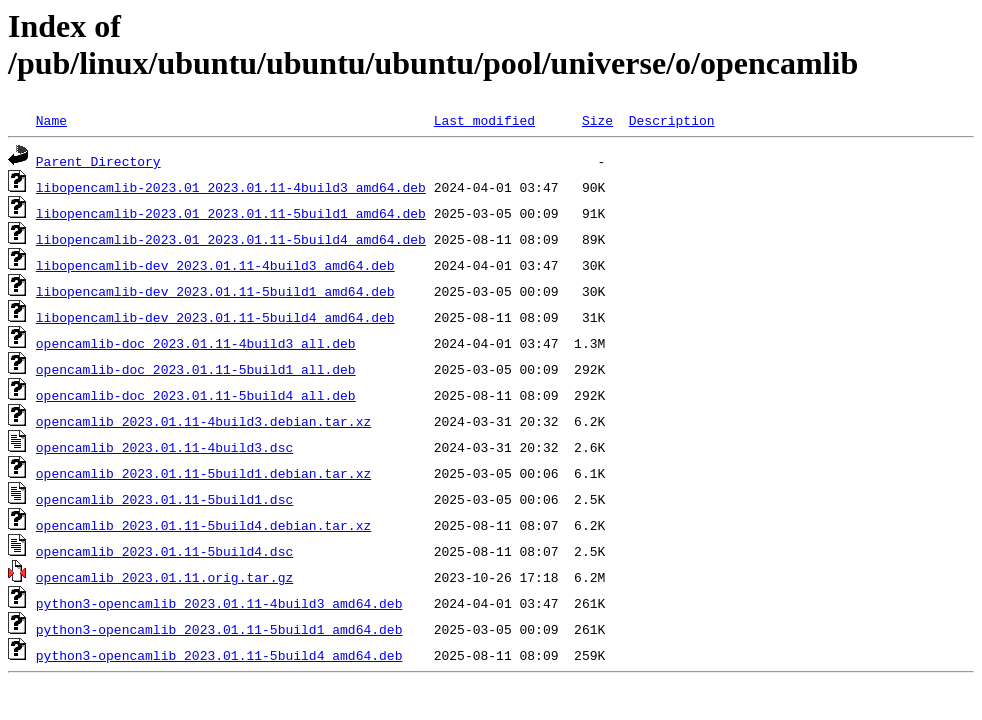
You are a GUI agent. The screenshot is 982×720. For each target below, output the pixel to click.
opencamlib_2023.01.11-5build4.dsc (164, 551)
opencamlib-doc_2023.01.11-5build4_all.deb (196, 395)
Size (597, 120)
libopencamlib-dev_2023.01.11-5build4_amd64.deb (215, 317)
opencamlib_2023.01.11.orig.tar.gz (164, 577)
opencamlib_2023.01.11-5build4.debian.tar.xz (203, 525)
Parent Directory (98, 161)
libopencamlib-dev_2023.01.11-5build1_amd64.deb (215, 291)
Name (51, 120)
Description (672, 120)
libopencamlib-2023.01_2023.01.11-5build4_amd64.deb (231, 239)
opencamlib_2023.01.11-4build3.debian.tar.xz (203, 421)
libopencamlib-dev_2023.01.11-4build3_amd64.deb (215, 265)
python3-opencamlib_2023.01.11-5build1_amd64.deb (219, 629)
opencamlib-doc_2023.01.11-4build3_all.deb (196, 343)
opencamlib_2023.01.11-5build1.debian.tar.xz (203, 473)
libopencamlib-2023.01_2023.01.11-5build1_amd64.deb (231, 213)
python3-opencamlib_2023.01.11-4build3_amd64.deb (219, 603)
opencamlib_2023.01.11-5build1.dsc (164, 499)
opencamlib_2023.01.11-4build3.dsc (164, 447)
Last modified (484, 120)
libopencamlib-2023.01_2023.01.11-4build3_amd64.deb (231, 187)
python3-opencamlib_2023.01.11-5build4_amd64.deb (219, 655)
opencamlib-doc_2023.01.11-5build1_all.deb (196, 369)
